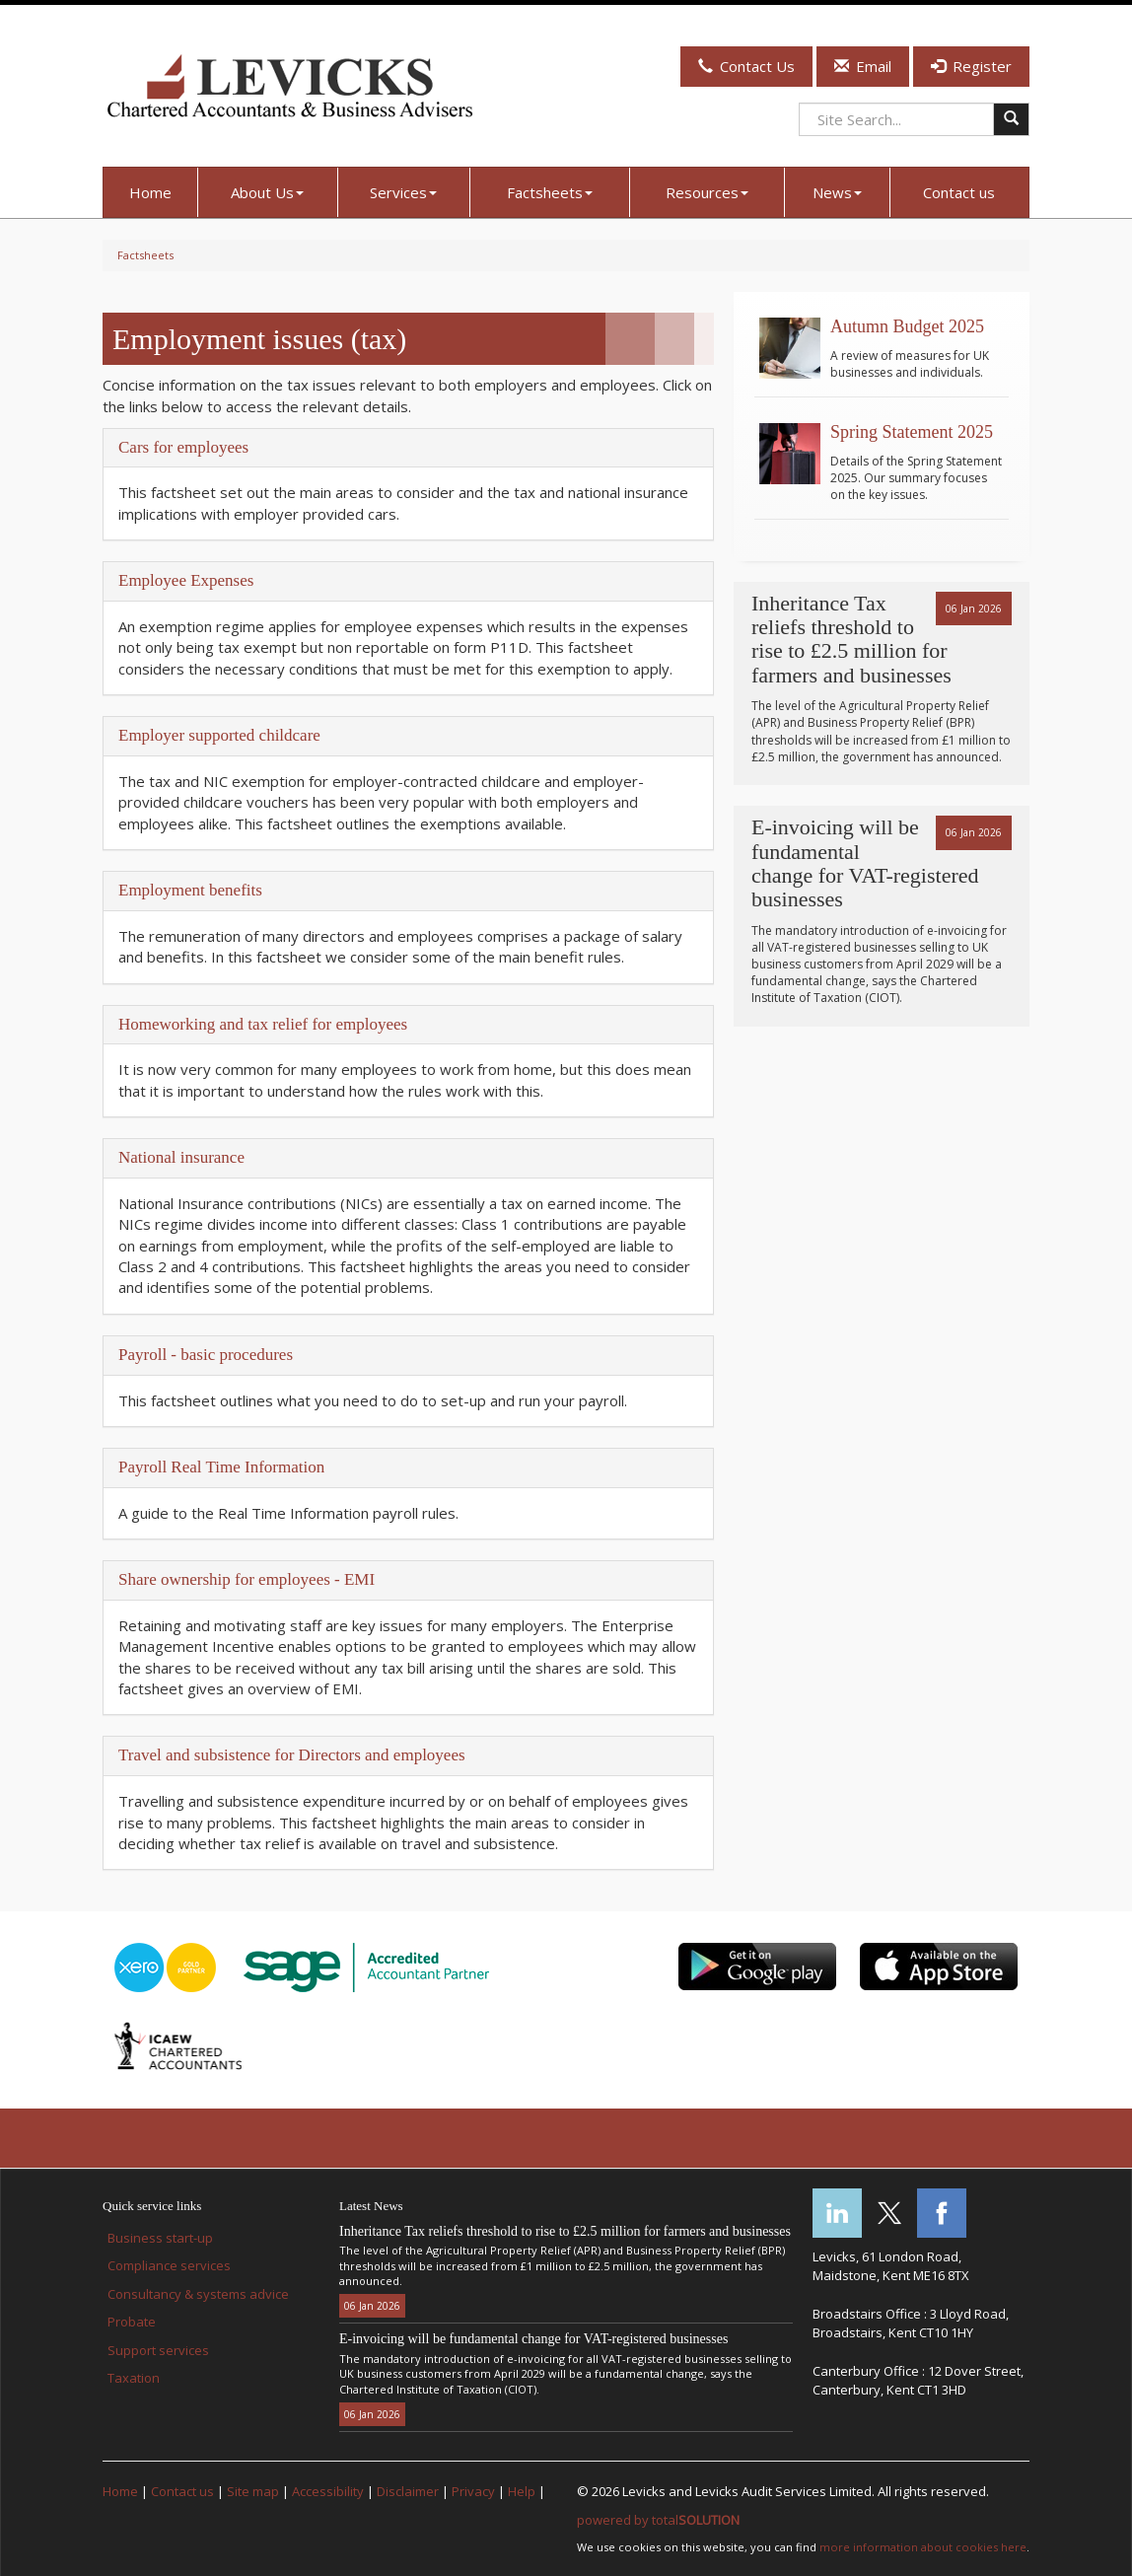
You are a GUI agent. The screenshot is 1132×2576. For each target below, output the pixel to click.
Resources (707, 192)
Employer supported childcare (219, 735)
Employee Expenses (185, 580)
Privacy (473, 2491)
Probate (131, 2321)
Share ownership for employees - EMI (246, 1579)
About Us (267, 192)
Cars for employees (183, 447)
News (837, 192)
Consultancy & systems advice (198, 2294)
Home (150, 192)
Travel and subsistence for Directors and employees (291, 1755)
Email (862, 66)
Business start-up (160, 2238)
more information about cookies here (922, 2547)
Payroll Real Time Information (221, 1467)
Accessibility (328, 2491)
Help (521, 2491)
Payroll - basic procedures (205, 1354)
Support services (158, 2350)
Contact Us (746, 66)
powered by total (658, 2520)
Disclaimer (408, 2491)
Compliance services (169, 2265)
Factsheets (550, 192)
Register (971, 66)
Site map (253, 2491)
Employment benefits (190, 890)
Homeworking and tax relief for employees (262, 1024)
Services (403, 192)
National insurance (181, 1157)
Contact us (959, 192)
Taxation (133, 2378)
